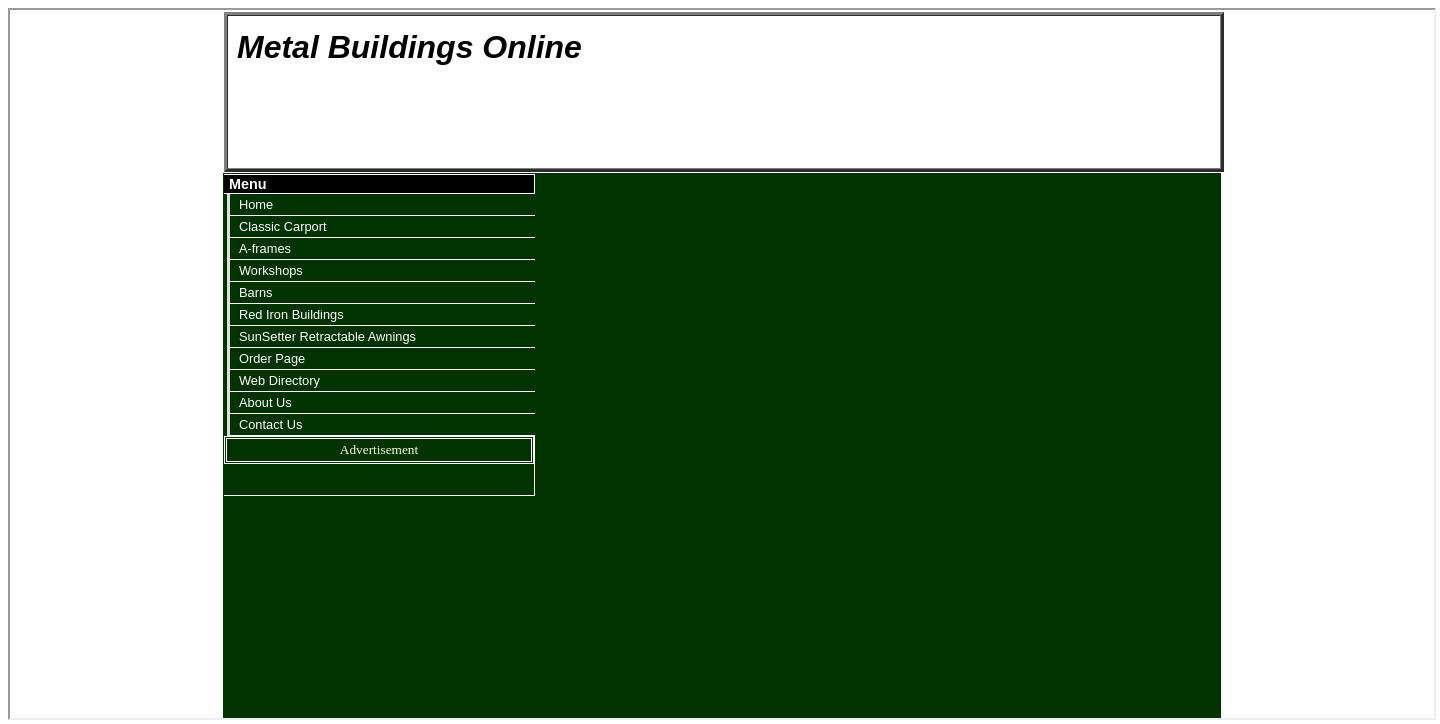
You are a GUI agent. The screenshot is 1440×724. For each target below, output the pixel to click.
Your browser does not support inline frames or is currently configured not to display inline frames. (722, 362)
